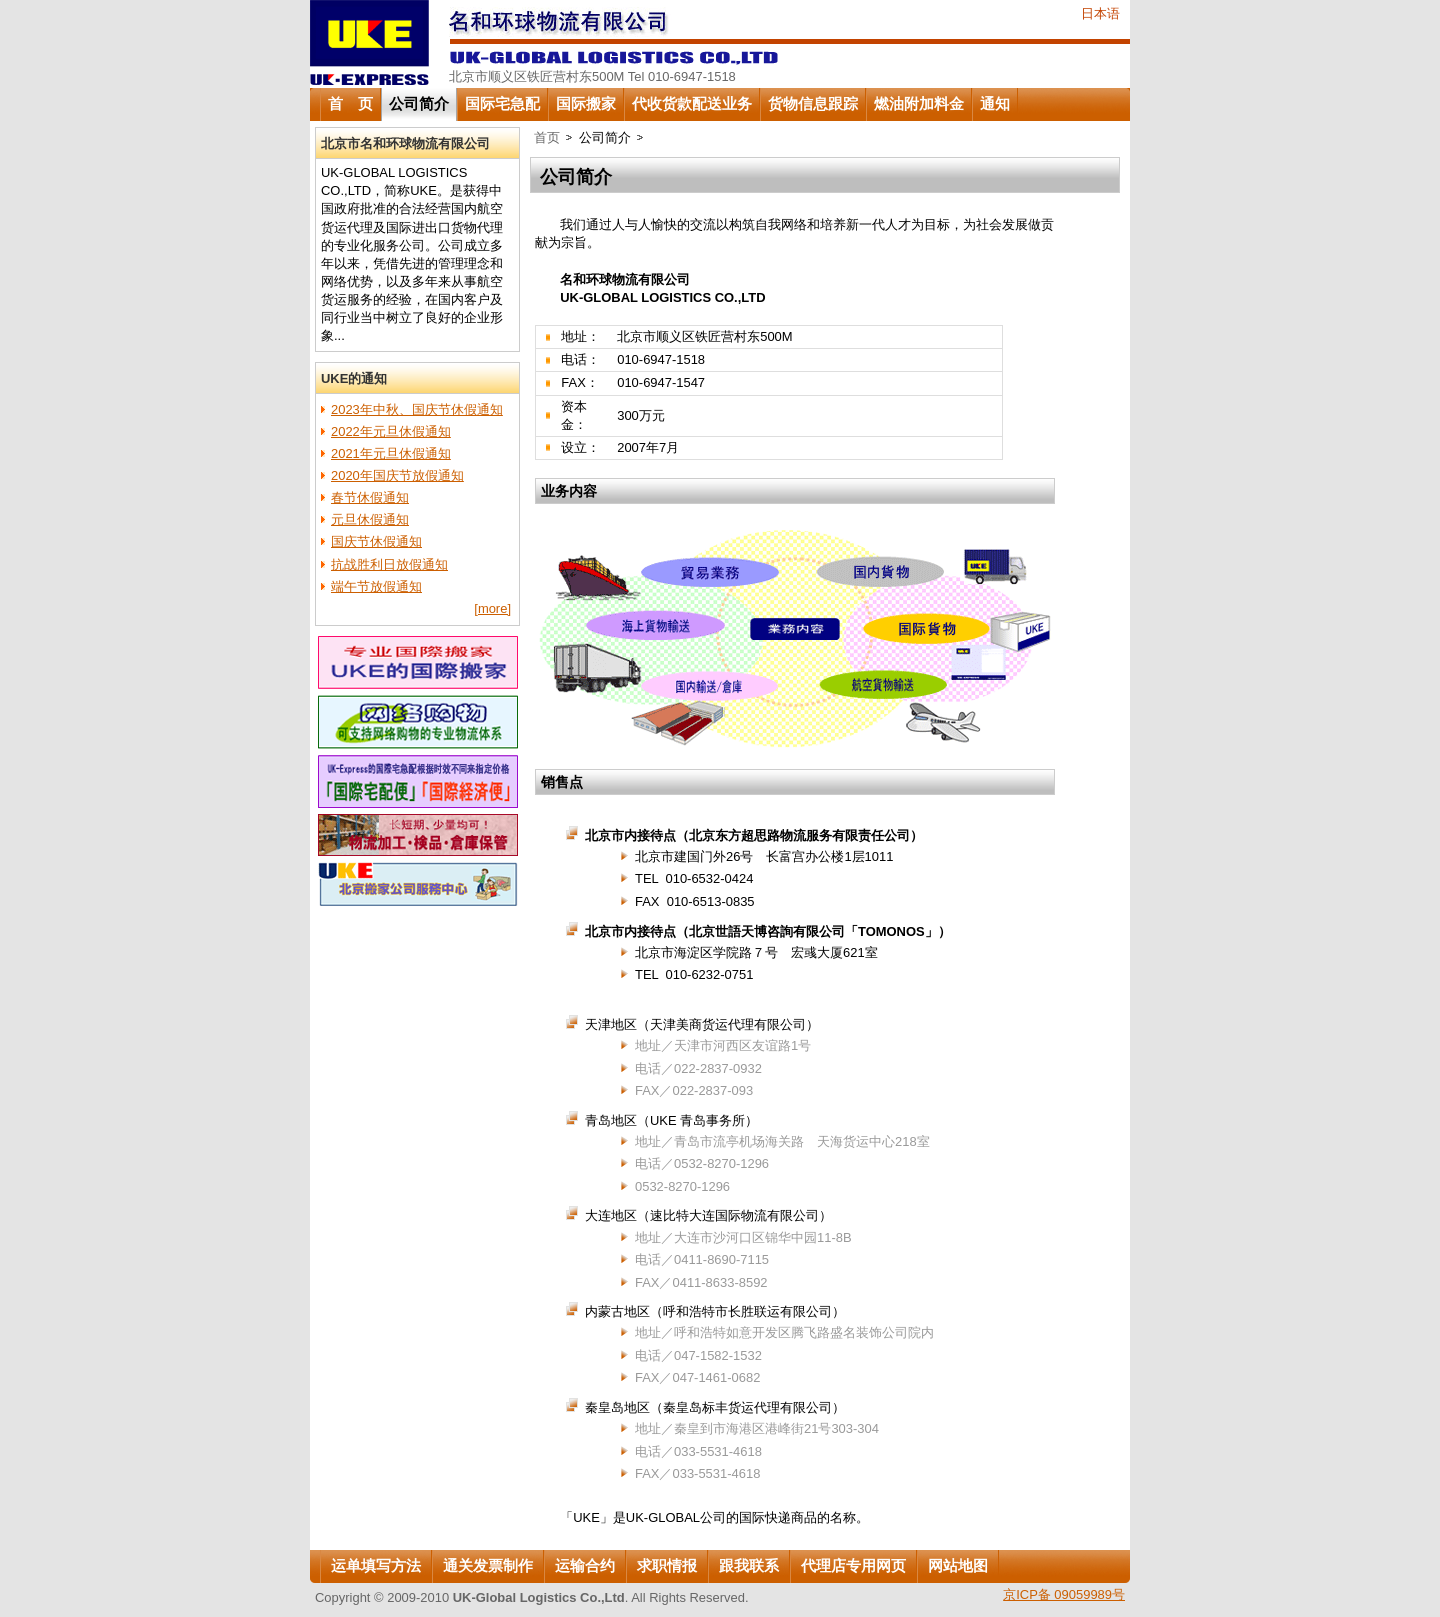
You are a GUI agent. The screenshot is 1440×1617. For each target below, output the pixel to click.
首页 (547, 137)
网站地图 (958, 1566)
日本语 (1100, 13)
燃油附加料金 (919, 104)
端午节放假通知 (376, 586)
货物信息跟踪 (813, 104)
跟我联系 (749, 1566)
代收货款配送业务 (692, 104)
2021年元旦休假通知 (391, 453)
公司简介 (419, 104)
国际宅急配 (502, 104)
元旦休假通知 (370, 519)
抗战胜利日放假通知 (389, 564)
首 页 (350, 104)
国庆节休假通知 (376, 541)
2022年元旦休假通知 (391, 431)
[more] (492, 608)
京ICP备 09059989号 (1064, 1594)
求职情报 (667, 1566)
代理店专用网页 (853, 1566)
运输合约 (585, 1566)
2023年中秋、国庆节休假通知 (417, 409)
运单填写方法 (376, 1566)
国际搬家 (586, 104)
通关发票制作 (488, 1566)
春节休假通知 (370, 497)
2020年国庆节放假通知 (397, 475)
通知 (995, 104)
